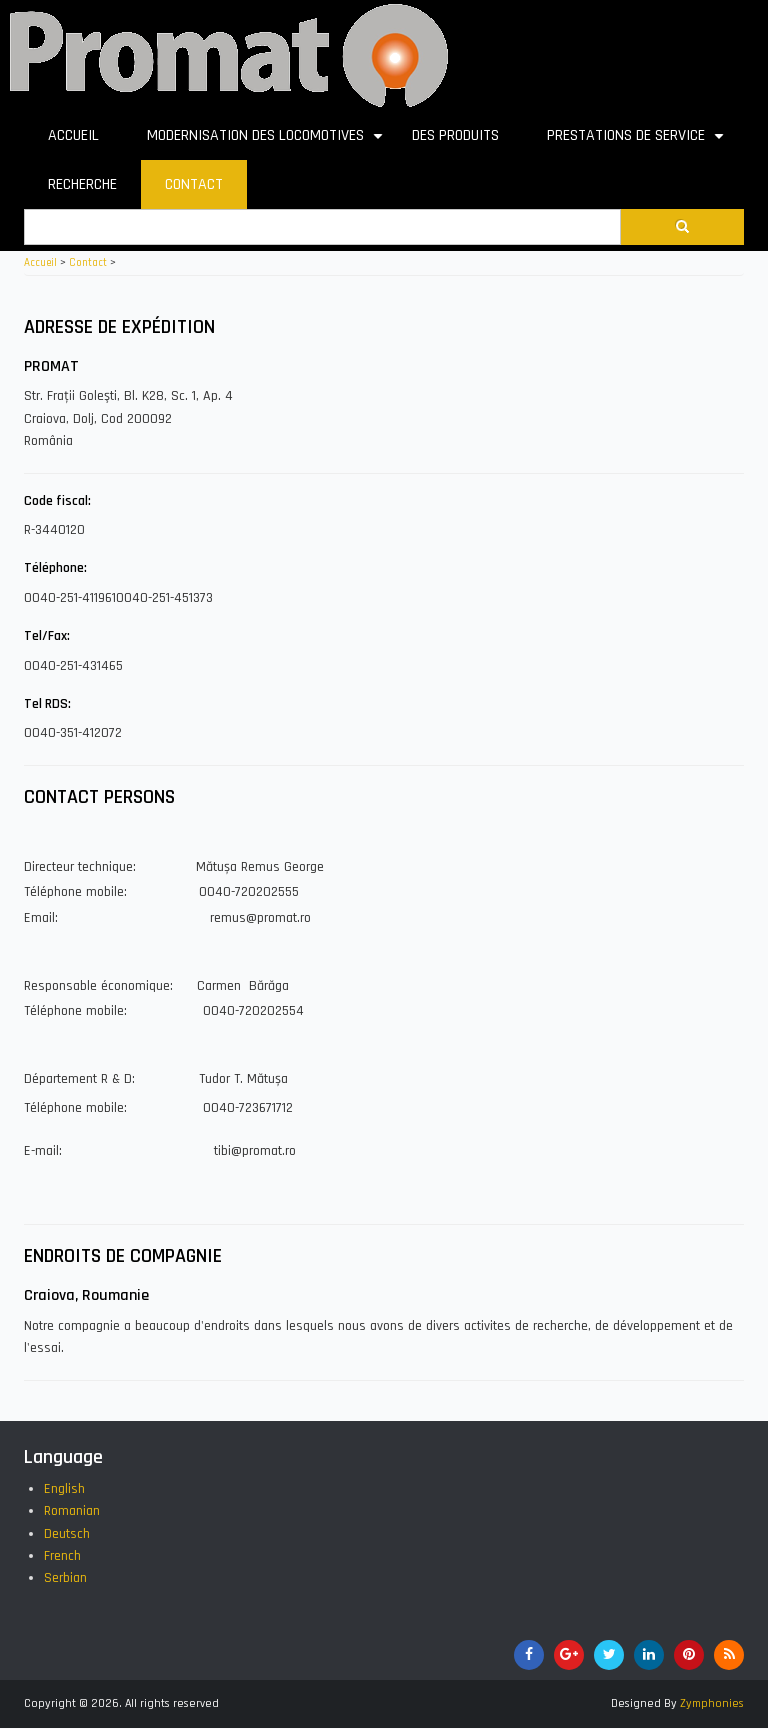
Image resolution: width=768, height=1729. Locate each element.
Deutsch (67, 1534)
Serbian (65, 1578)
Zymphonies (712, 1703)
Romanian (72, 1511)
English (64, 1489)
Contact (88, 263)
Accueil (40, 263)
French (62, 1556)
